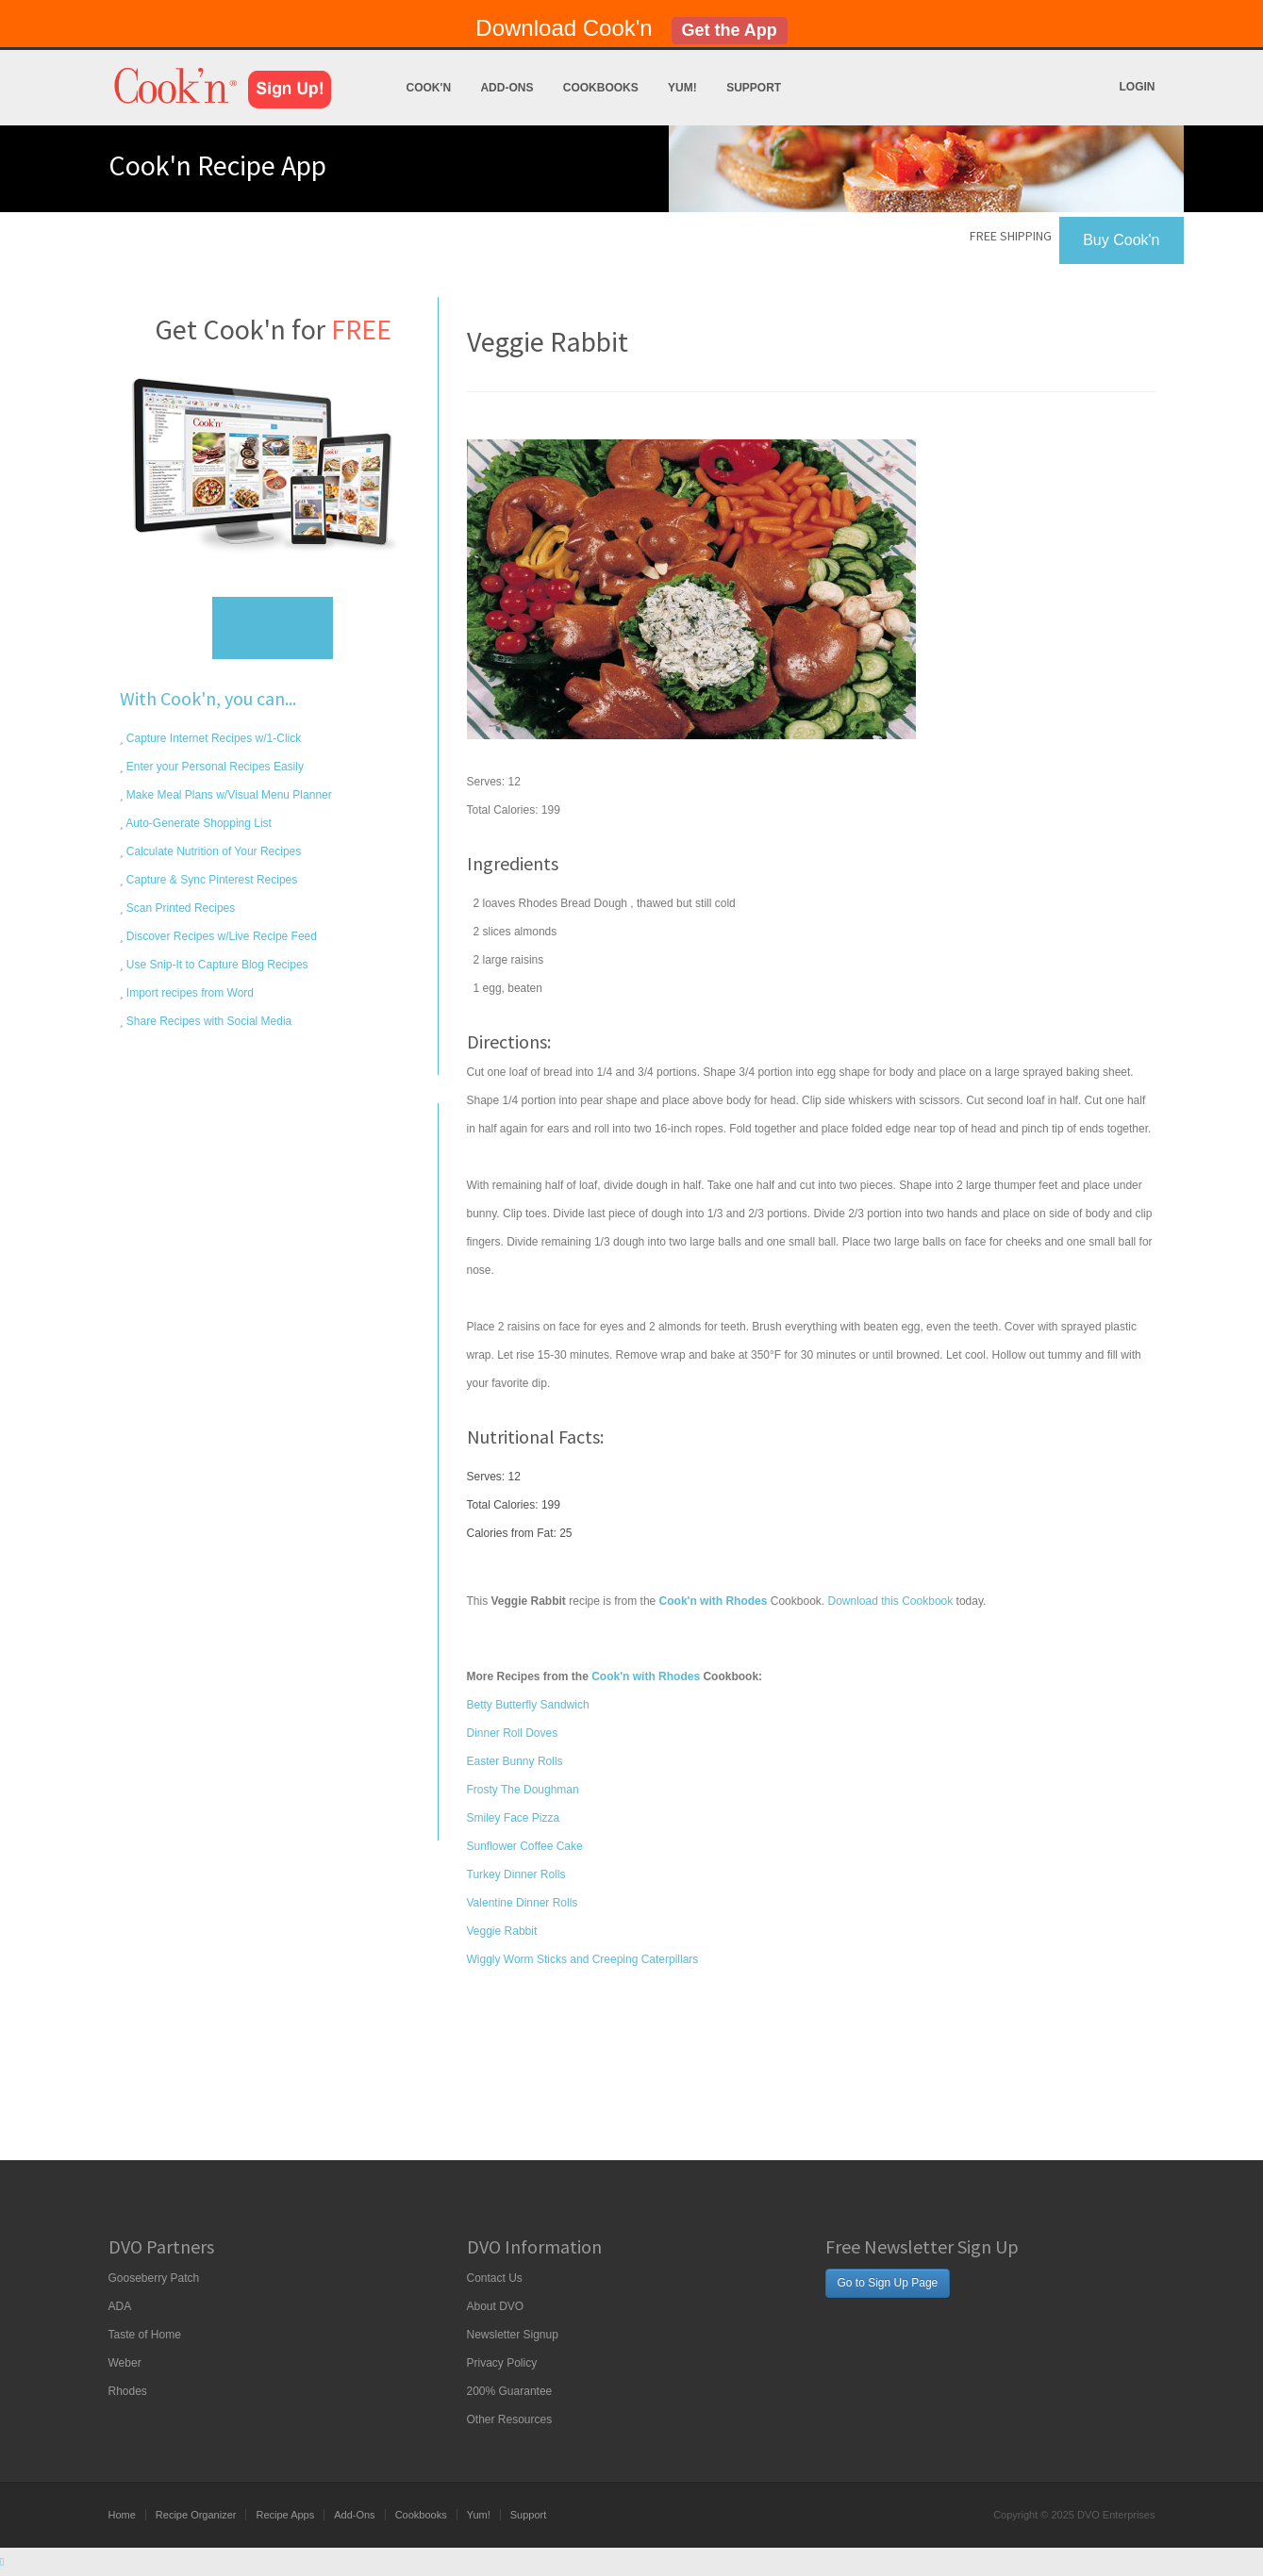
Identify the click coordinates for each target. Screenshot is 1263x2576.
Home (122, 2514)
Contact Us (495, 2278)
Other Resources (510, 2419)
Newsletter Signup (512, 2334)
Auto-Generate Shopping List (198, 823)
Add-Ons (506, 87)
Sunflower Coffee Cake (525, 1846)
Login (1137, 86)
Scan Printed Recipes (180, 908)
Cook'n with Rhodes (645, 1676)
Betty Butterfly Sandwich (528, 1704)
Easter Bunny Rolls (515, 1761)
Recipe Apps (285, 2514)
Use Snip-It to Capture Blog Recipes (216, 964)
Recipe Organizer (196, 2514)
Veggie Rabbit (502, 1931)
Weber (124, 2363)
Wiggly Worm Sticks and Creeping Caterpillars (583, 1959)
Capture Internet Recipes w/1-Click (213, 738)
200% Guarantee (510, 2391)
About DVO (495, 2306)
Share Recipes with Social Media (208, 1021)
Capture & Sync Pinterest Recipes (211, 879)
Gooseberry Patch (154, 2278)
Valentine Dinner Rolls (522, 1902)
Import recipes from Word (189, 992)
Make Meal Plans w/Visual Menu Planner (228, 794)
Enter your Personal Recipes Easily (214, 766)
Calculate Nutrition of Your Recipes (213, 851)
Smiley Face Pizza (513, 1818)
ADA (120, 2306)
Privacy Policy (502, 2363)
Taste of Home (144, 2334)
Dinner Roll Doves (512, 1733)
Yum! (682, 87)
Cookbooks (601, 87)
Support (753, 87)
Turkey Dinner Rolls (516, 1874)
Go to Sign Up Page (888, 2282)
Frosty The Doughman (523, 1789)
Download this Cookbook (890, 1601)
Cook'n (429, 87)
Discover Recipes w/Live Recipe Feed (220, 936)
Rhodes (127, 2391)
